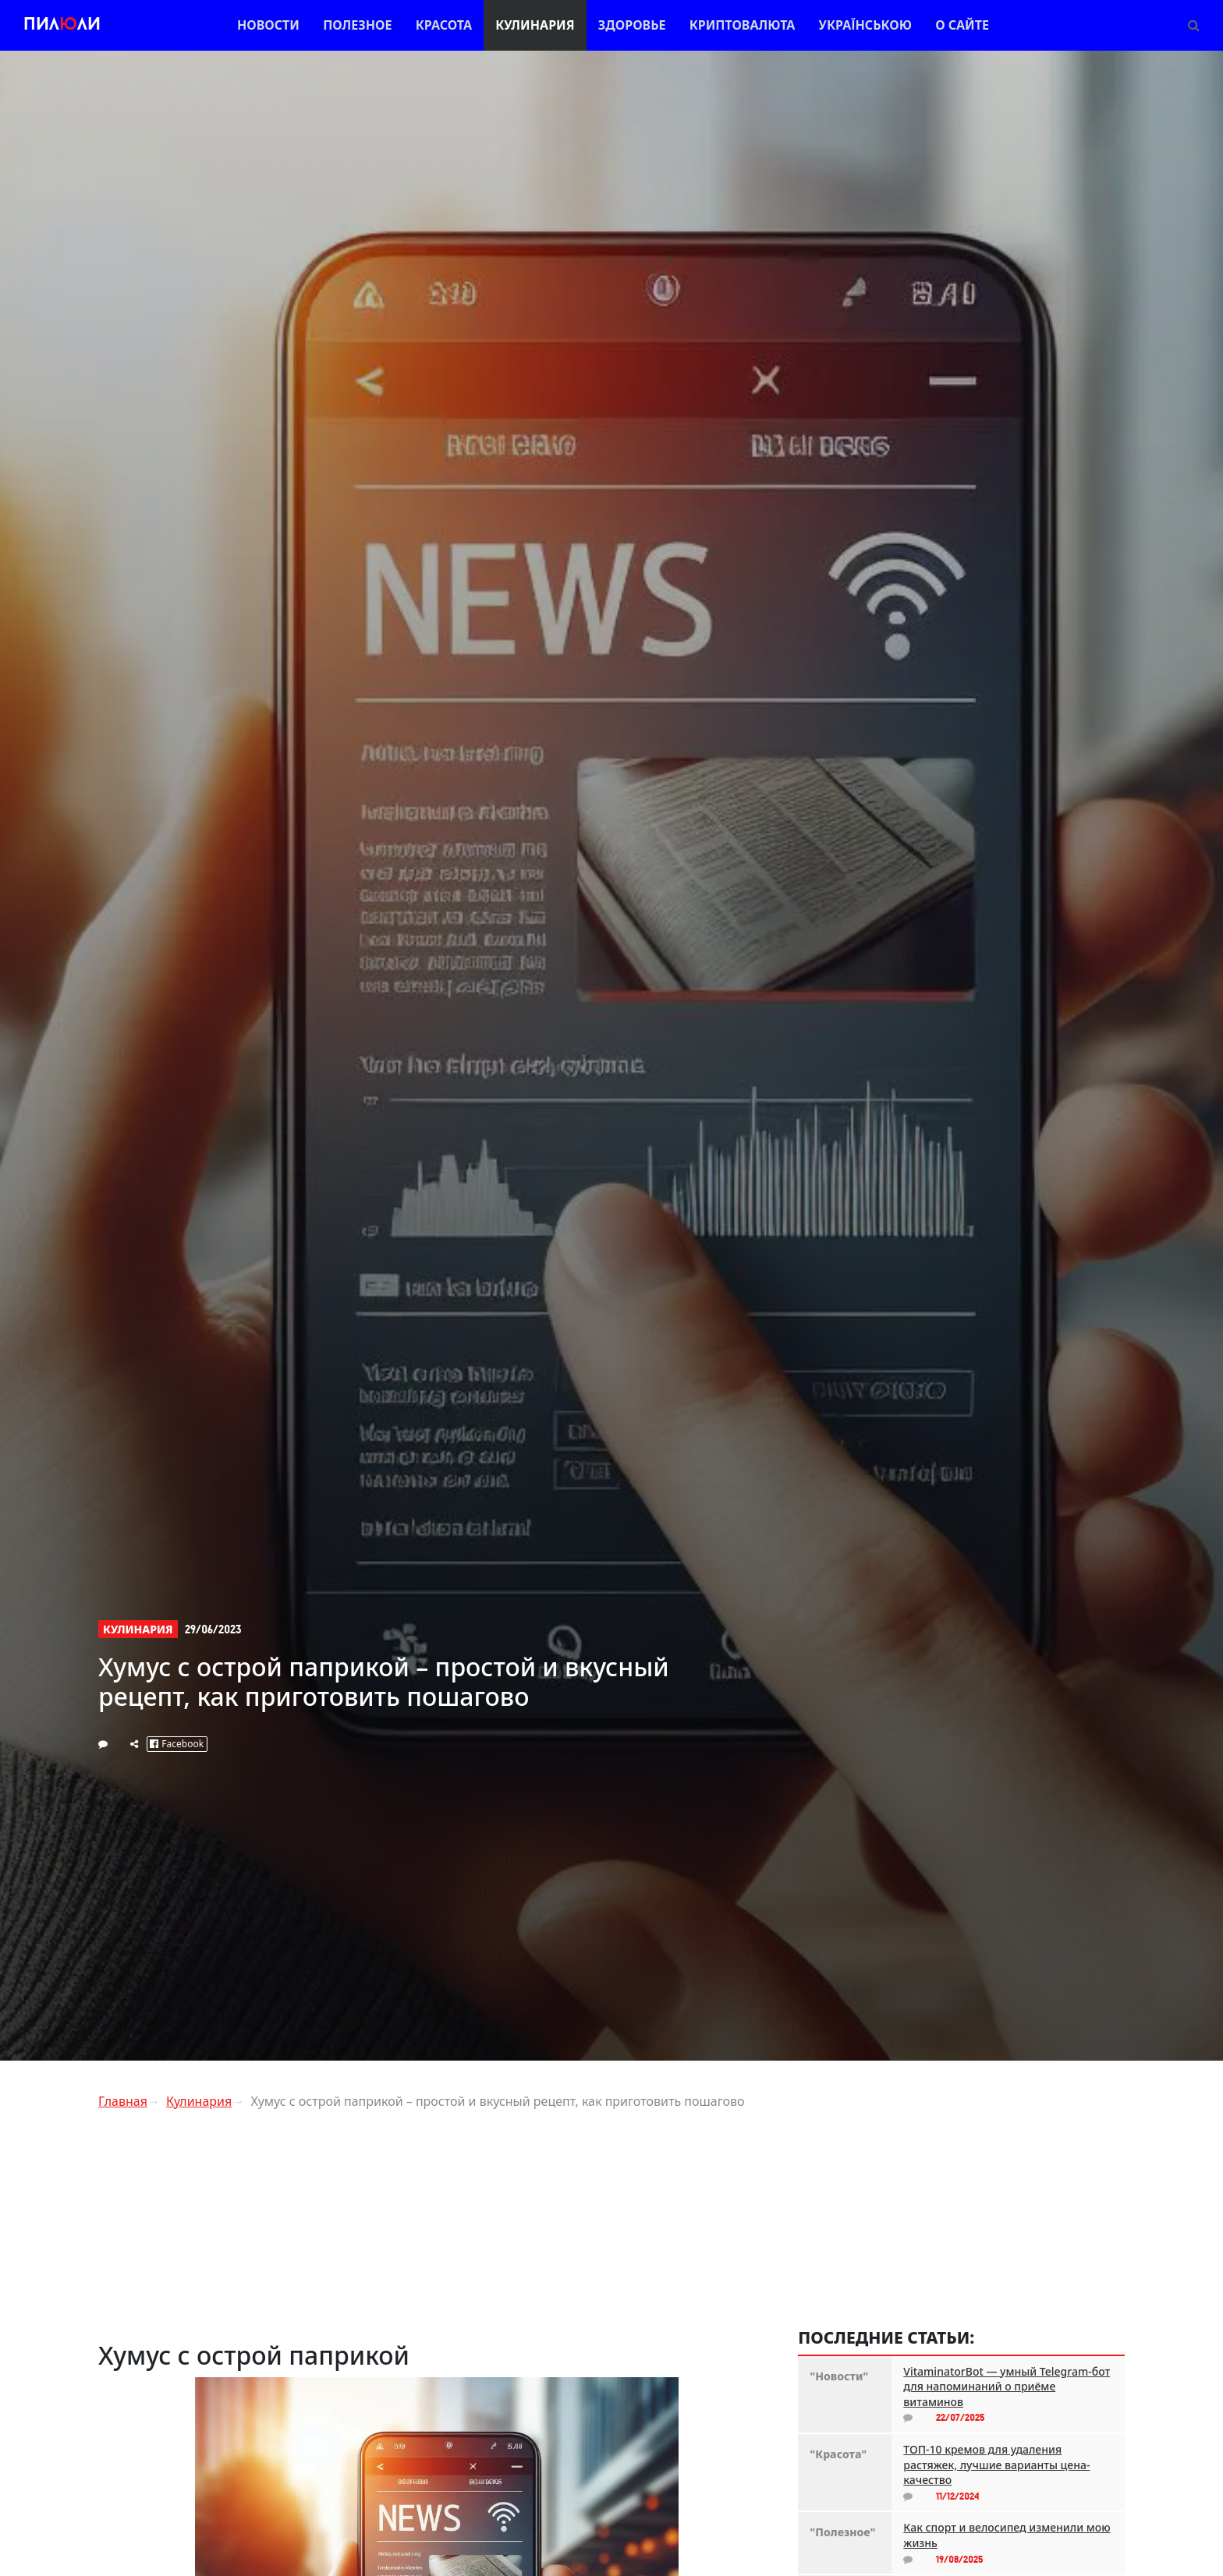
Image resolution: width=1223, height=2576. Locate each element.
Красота (444, 25)
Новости (268, 25)
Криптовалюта (742, 25)
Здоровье (632, 25)
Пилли (62, 25)
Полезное (357, 25)
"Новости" (839, 2376)
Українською (865, 25)
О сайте (962, 25)
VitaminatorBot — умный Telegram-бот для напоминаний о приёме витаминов (1006, 2386)
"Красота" (838, 2454)
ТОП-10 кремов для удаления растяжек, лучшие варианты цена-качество (996, 2464)
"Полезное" (842, 2532)
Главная (122, 2101)
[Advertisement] (436, 2231)
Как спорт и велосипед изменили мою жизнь (1006, 2535)
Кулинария (534, 25)
